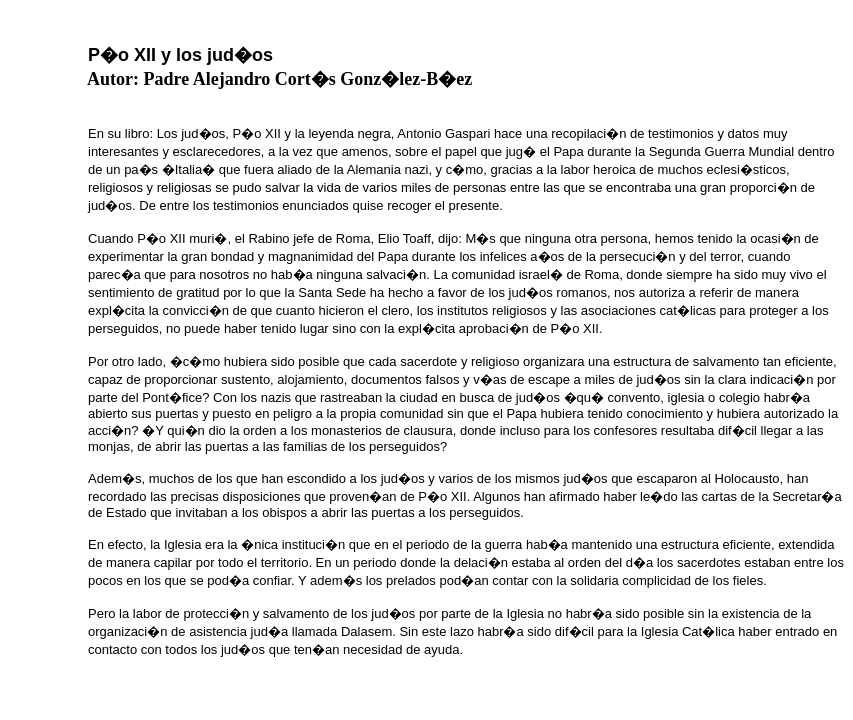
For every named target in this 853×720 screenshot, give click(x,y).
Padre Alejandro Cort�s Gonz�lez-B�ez (308, 79)
